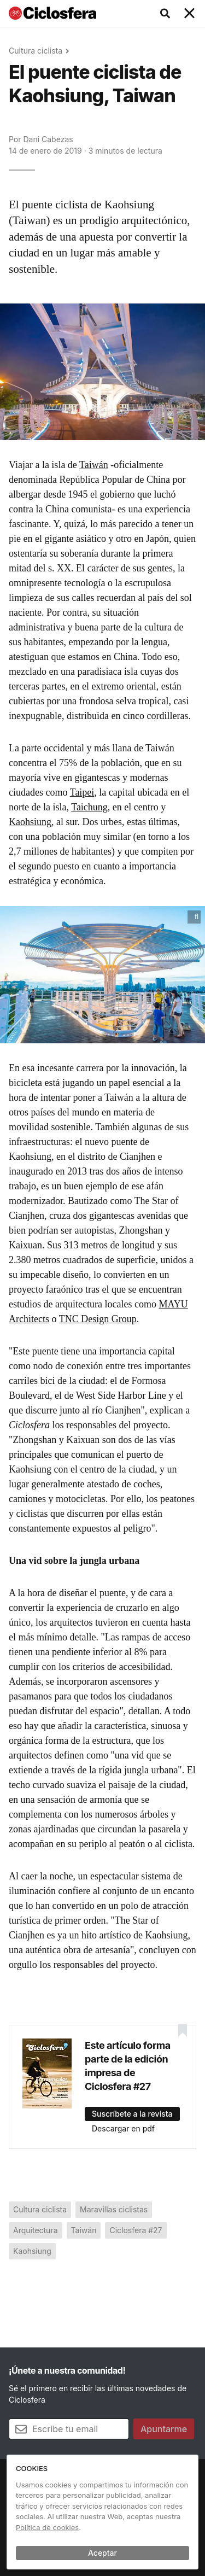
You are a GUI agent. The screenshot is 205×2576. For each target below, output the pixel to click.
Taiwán (93, 464)
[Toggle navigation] (189, 14)
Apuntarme (163, 2428)
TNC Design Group (98, 1318)
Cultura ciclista (35, 50)
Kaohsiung (30, 821)
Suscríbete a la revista (132, 2113)
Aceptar (102, 2552)
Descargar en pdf (123, 2128)
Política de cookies (47, 2527)
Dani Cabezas (48, 139)
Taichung (89, 807)
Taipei (82, 792)
